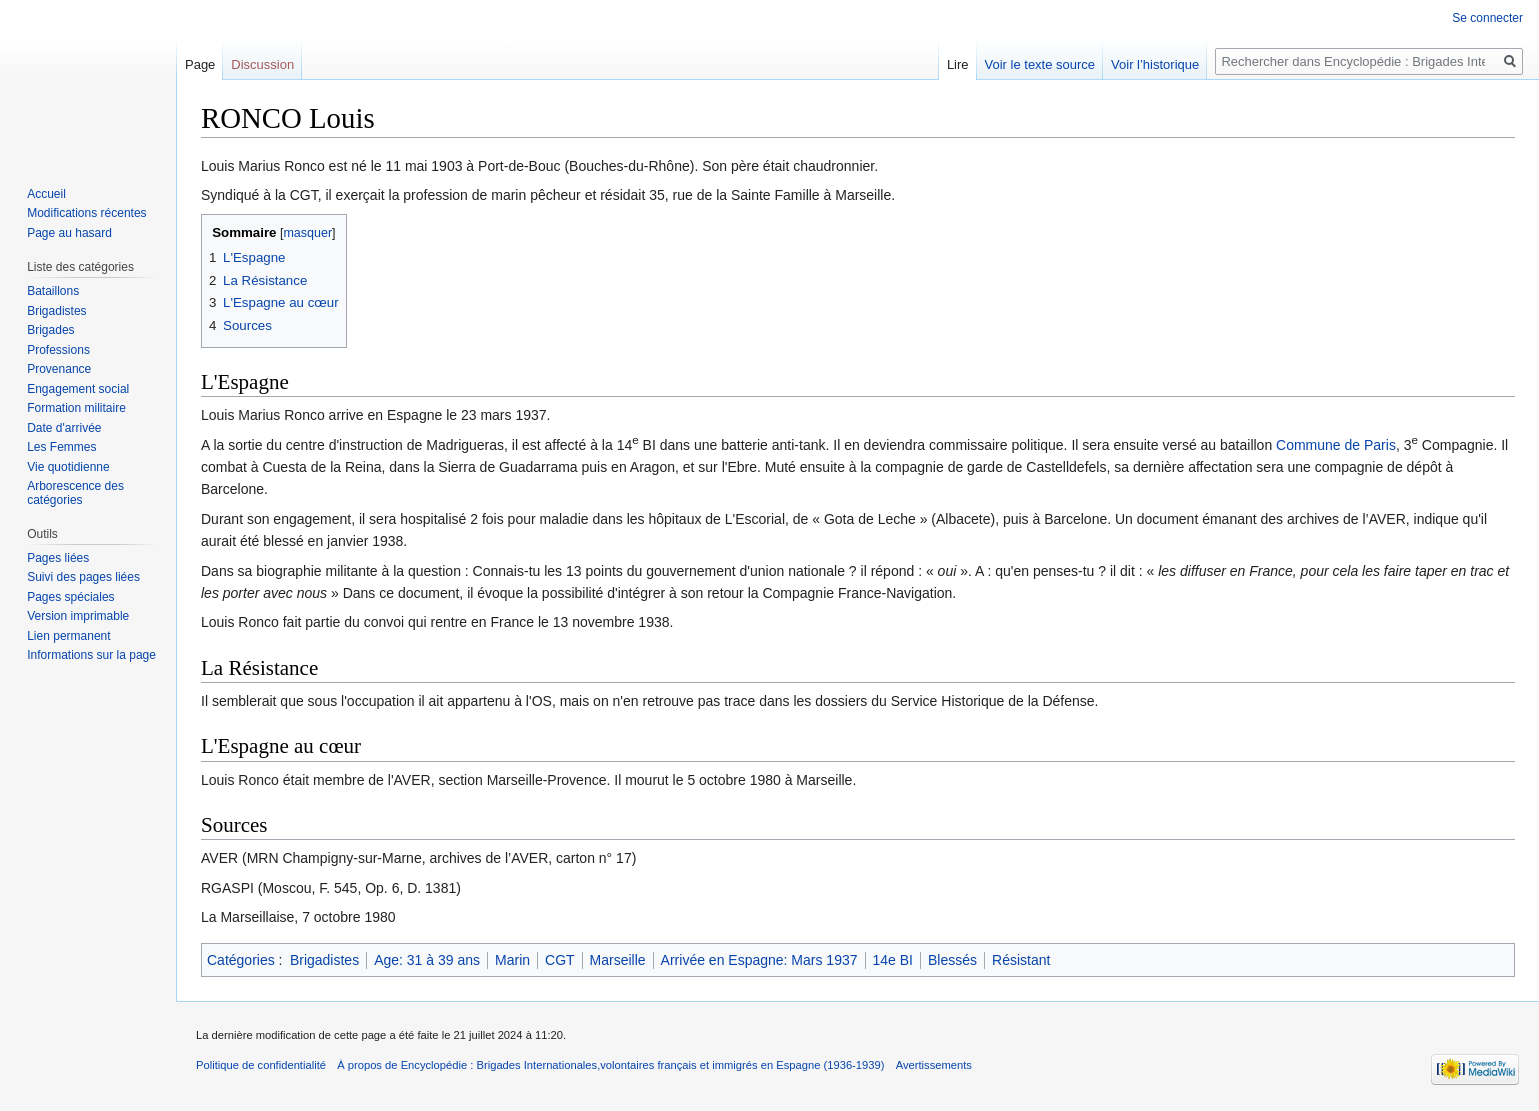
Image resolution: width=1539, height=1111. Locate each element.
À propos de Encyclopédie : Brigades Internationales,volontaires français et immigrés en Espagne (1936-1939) (610, 1065)
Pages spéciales (70, 597)
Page (200, 64)
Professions (58, 350)
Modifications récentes (86, 213)
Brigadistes (324, 960)
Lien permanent (68, 636)
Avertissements (934, 1065)
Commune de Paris (1336, 445)
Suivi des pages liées (83, 577)
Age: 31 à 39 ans (427, 960)
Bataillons (53, 291)
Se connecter (1487, 18)
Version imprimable (78, 616)
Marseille (618, 960)
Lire (958, 64)
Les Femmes (61, 447)
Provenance (59, 369)
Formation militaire (76, 408)
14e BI (893, 960)
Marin (512, 960)
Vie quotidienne (68, 467)
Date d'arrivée (64, 428)
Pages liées (58, 558)
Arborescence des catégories (75, 493)
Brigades (50, 330)
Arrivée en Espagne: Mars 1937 (759, 960)
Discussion (262, 64)
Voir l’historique (1155, 64)
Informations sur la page (91, 655)
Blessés (952, 960)
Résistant (1021, 960)
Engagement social (78, 389)
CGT (560, 960)
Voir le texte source (1040, 64)
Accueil (46, 194)
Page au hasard (69, 233)
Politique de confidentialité (261, 1065)
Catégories (241, 960)
